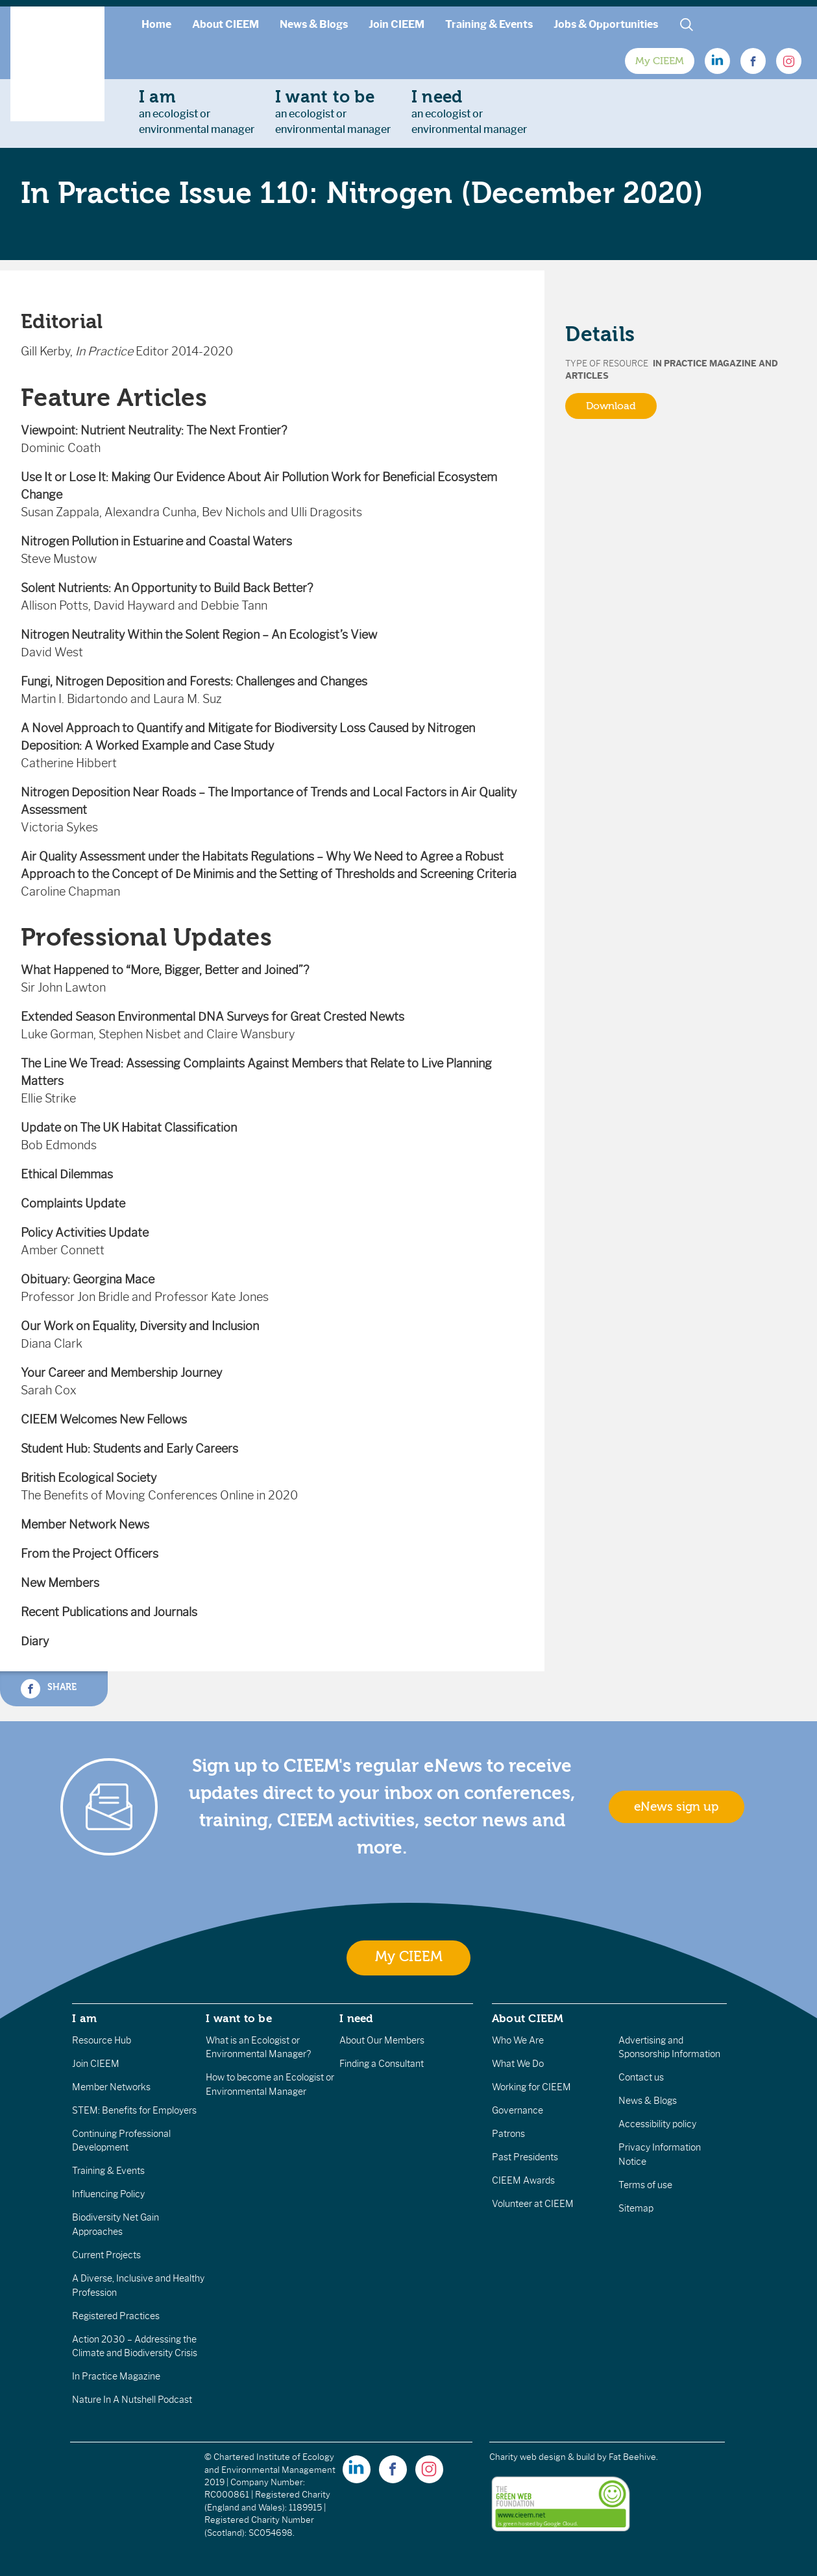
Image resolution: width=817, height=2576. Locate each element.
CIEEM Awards (523, 2180)
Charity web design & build (542, 2457)
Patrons (508, 2134)
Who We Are (518, 2040)
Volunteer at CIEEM (533, 2204)
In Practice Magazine (116, 2376)
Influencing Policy (108, 2194)
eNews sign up (676, 1807)
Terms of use (645, 2185)
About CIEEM (225, 24)
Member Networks (111, 2087)
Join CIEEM (396, 24)
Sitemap (635, 2208)
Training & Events (489, 24)
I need (356, 2018)
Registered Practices (116, 2316)
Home (156, 24)
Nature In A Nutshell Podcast (132, 2399)
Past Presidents (525, 2157)
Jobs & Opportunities (606, 24)
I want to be (239, 2018)
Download (611, 406)
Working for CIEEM (531, 2087)
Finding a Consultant (381, 2063)
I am (84, 2018)
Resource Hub (101, 2040)
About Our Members (381, 2040)
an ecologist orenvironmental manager (196, 112)
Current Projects (106, 2255)
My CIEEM (659, 61)
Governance (517, 2110)
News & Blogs (314, 24)
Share (49, 1689)
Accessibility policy (657, 2124)
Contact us (641, 2077)
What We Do (518, 2063)
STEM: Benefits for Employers (134, 2110)
